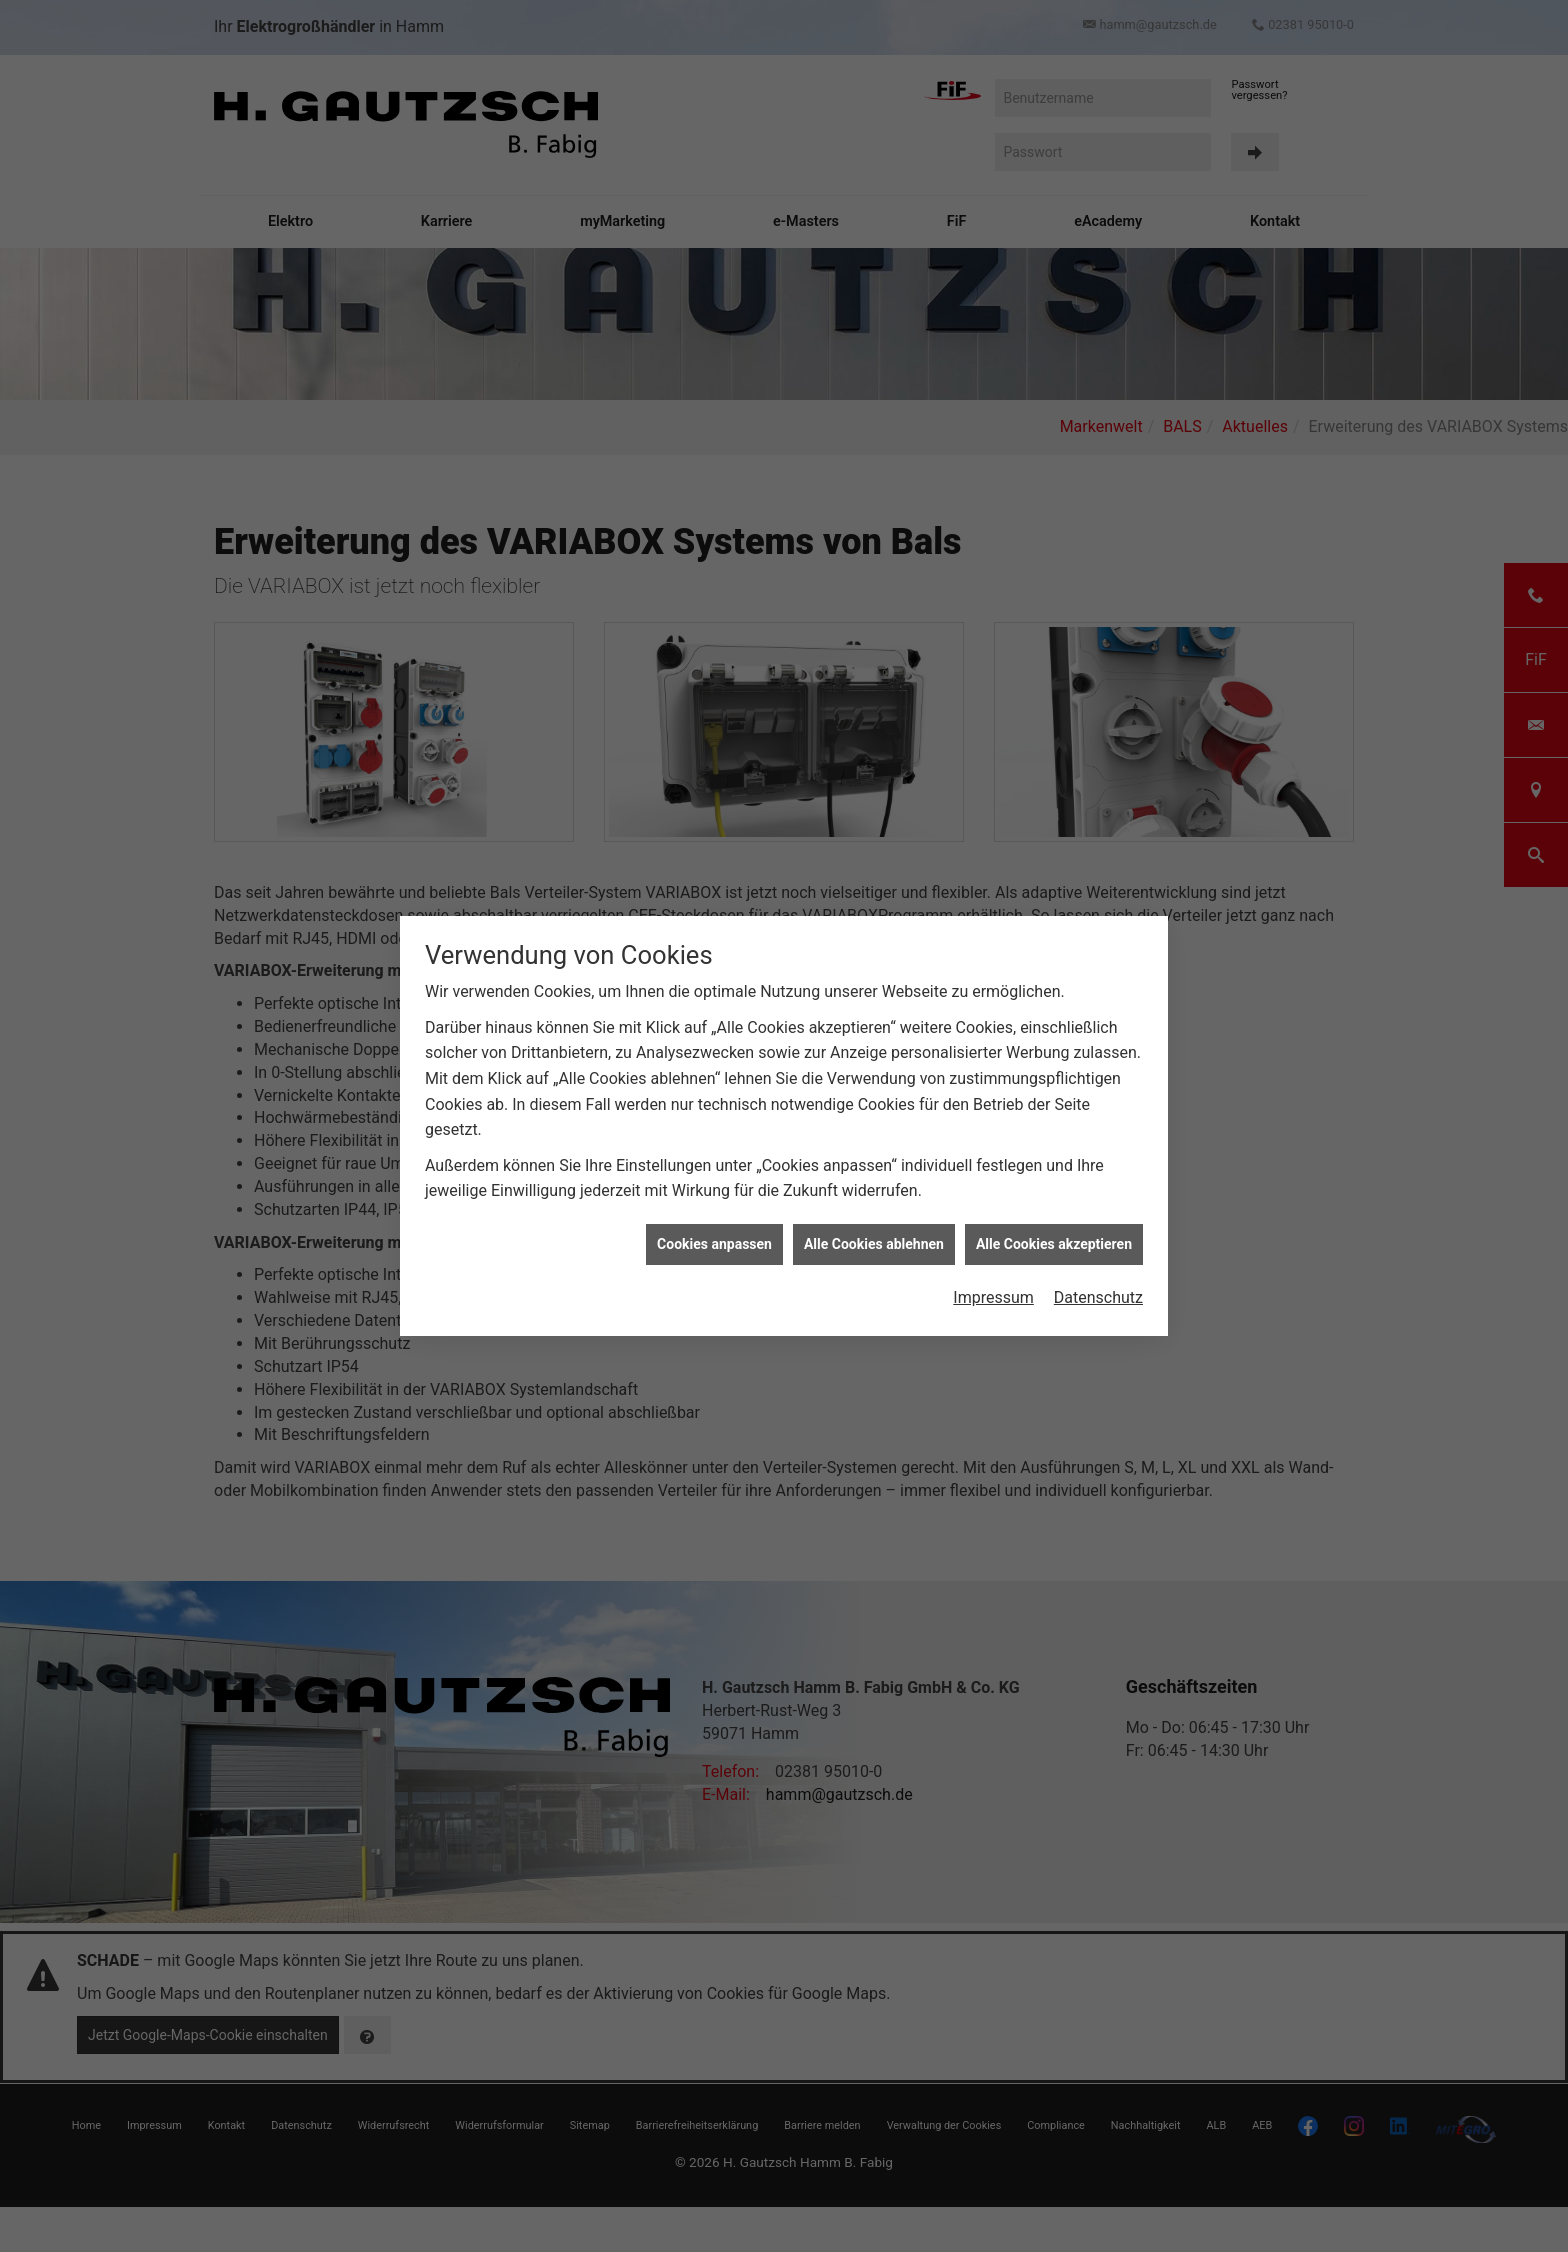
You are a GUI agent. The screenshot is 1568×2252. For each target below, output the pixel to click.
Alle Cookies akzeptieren (1054, 1187)
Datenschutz (1098, 1240)
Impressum (993, 1240)
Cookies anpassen (714, 1187)
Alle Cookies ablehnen (874, 1187)
